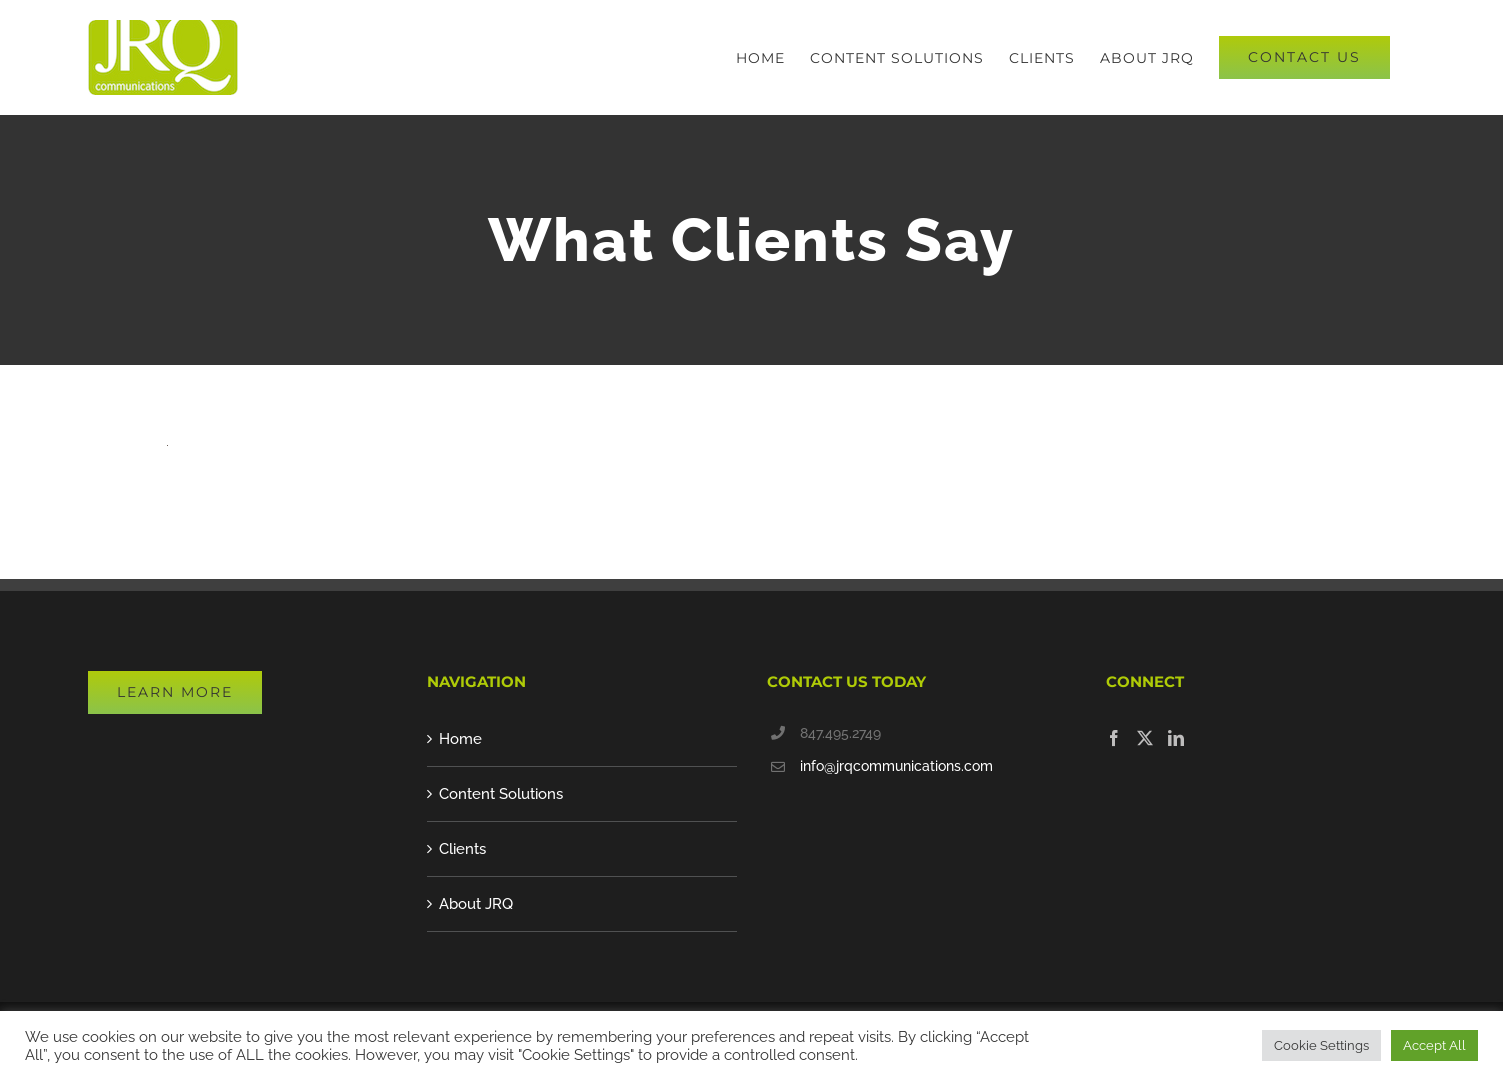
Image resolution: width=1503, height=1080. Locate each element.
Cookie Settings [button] (1321, 1045)
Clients (462, 849)
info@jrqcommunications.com (896, 766)
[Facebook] (1114, 738)
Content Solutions (501, 794)
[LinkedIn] (1176, 738)
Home (460, 739)
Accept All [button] (1434, 1045)
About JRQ (476, 904)
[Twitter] (1145, 738)
